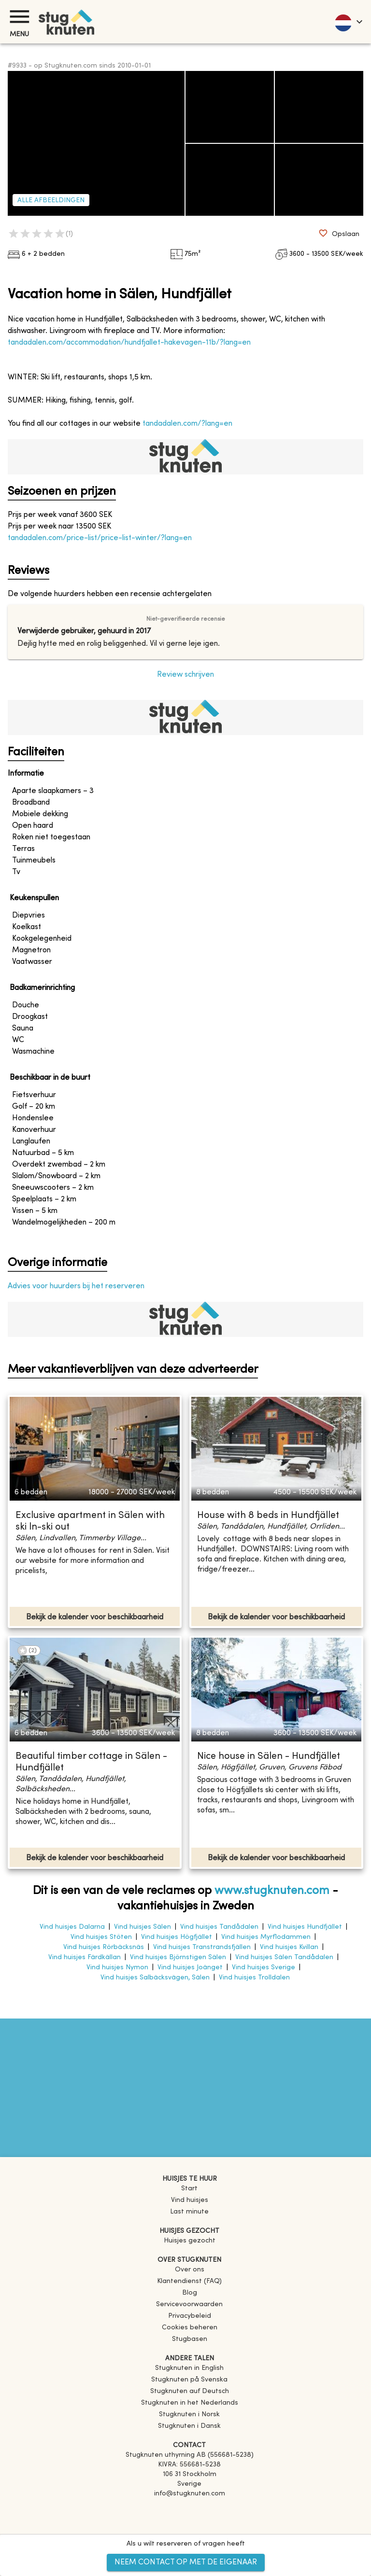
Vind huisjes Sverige (263, 1967)
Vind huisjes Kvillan (289, 1947)
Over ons (189, 2270)
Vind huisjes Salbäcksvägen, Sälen (155, 1978)
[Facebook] (189, 2507)
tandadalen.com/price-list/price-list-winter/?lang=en (100, 538)
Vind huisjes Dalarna (72, 1927)
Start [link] (189, 2189)
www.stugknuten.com (271, 1891)
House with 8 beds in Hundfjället (268, 1515)
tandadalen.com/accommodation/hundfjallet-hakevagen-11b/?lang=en (129, 343)
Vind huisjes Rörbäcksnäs (103, 1947)
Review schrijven (185, 675)
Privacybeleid (189, 2316)
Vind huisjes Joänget (190, 1967)
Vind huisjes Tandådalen (219, 1927)
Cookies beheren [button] (189, 2328)
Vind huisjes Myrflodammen (266, 1937)
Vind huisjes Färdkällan (84, 1957)
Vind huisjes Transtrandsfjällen (202, 1947)
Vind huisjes (189, 2200)
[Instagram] (189, 2521)
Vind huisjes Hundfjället (305, 1927)
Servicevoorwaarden (189, 2304)
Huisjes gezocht (189, 2241)
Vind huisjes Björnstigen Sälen (178, 1957)
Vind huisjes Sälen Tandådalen (284, 1957)
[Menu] (19, 16)
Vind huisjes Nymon (117, 1967)
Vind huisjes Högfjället (176, 1937)
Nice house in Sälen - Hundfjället (268, 1756)
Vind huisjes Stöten (101, 1937)
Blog (189, 2293)
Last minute (189, 2212)
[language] (348, 21)
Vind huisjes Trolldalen (254, 1978)
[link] (189, 2368)
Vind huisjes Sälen (142, 1927)
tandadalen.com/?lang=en (187, 424)
